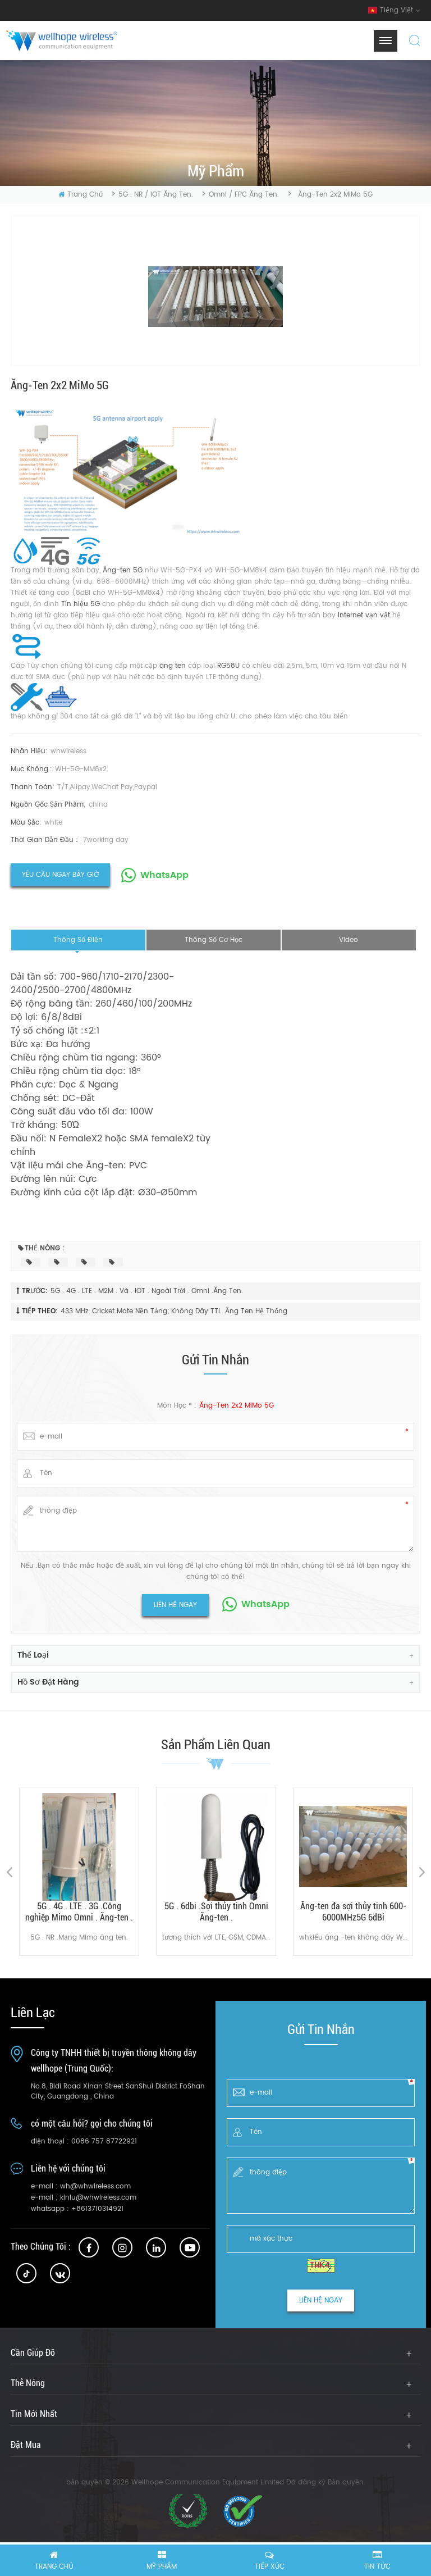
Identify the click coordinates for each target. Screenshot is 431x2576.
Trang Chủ (80, 194)
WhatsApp (164, 875)
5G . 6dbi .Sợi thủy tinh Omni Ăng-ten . (216, 1912)
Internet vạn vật (365, 615)
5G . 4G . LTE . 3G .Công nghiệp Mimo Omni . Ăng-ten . (79, 1912)
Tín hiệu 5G (81, 604)
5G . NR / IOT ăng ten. (155, 194)
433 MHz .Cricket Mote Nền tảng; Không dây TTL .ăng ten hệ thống (174, 1311)
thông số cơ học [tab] (213, 940)
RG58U (229, 666)
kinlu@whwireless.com (98, 2197)
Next (422, 1872)
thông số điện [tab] (78, 940)
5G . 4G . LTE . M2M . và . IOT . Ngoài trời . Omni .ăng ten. (147, 1291)
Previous (9, 1872)
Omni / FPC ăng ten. (244, 194)
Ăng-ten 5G (124, 570)
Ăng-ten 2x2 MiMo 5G (236, 1405)
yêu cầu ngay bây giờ (60, 875)
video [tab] (348, 940)
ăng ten (173, 666)
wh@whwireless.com (95, 2186)
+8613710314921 (97, 2209)
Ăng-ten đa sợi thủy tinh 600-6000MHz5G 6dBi (353, 1912)
